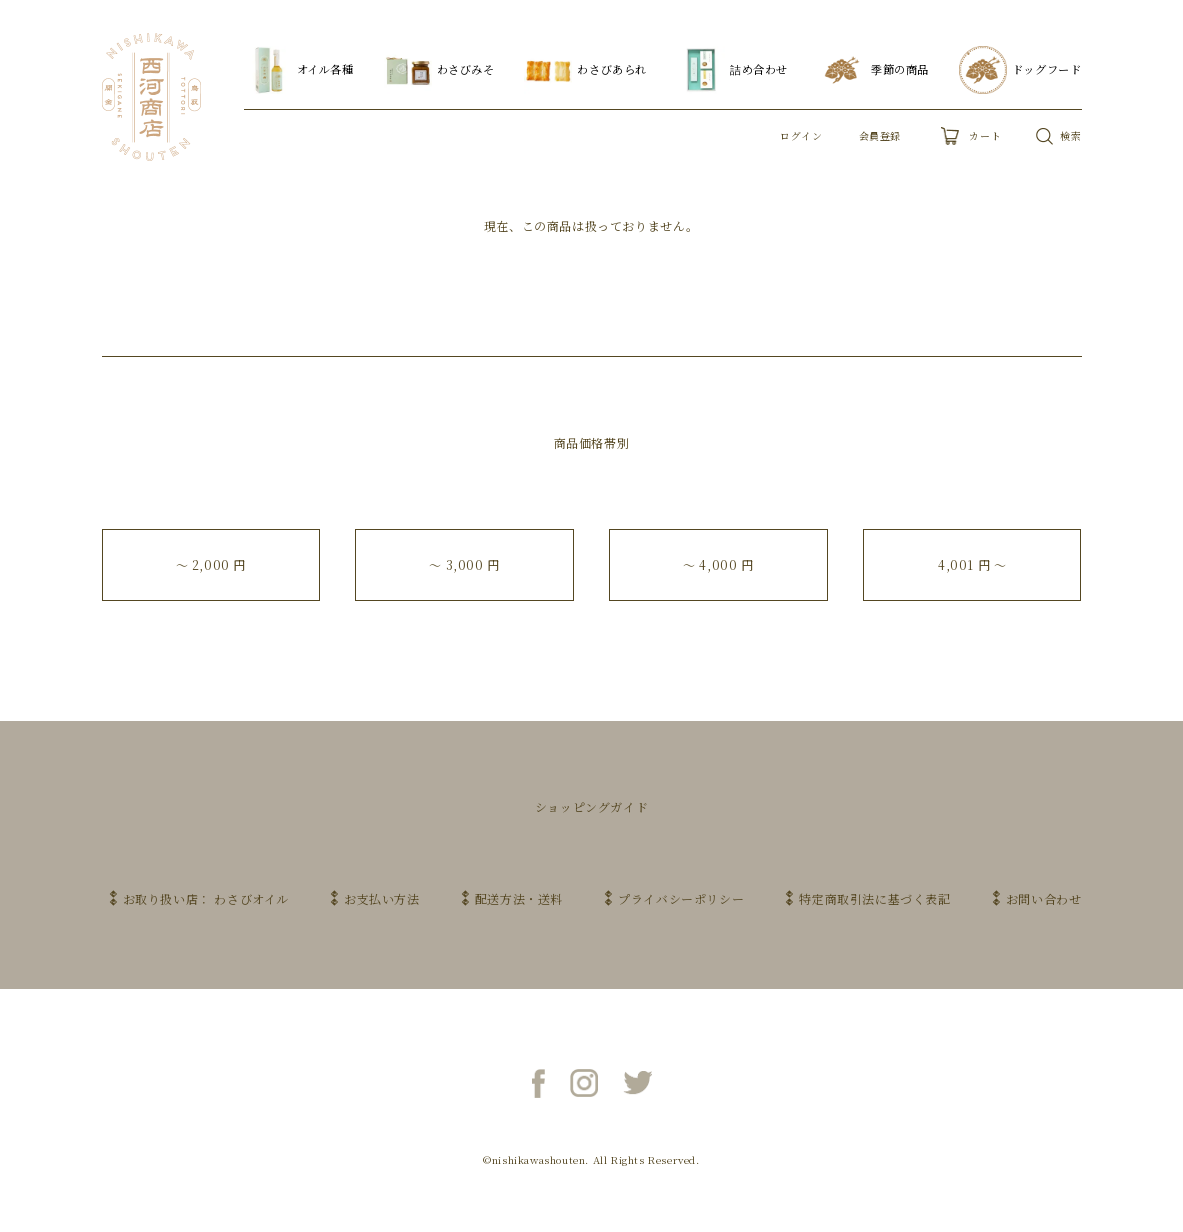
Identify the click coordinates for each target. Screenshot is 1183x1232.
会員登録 (880, 135)
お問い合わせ (1044, 898)
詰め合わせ (732, 70)
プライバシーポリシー (681, 898)
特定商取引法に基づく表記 (874, 898)
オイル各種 (299, 70)
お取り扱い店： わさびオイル (206, 898)
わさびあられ (585, 70)
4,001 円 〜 (972, 564)
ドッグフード (1020, 70)
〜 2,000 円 (211, 564)
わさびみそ (439, 70)
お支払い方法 (382, 898)
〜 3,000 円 (464, 564)
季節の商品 (873, 70)
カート (971, 136)
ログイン (801, 135)
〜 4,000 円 (718, 564)
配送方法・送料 (519, 898)
